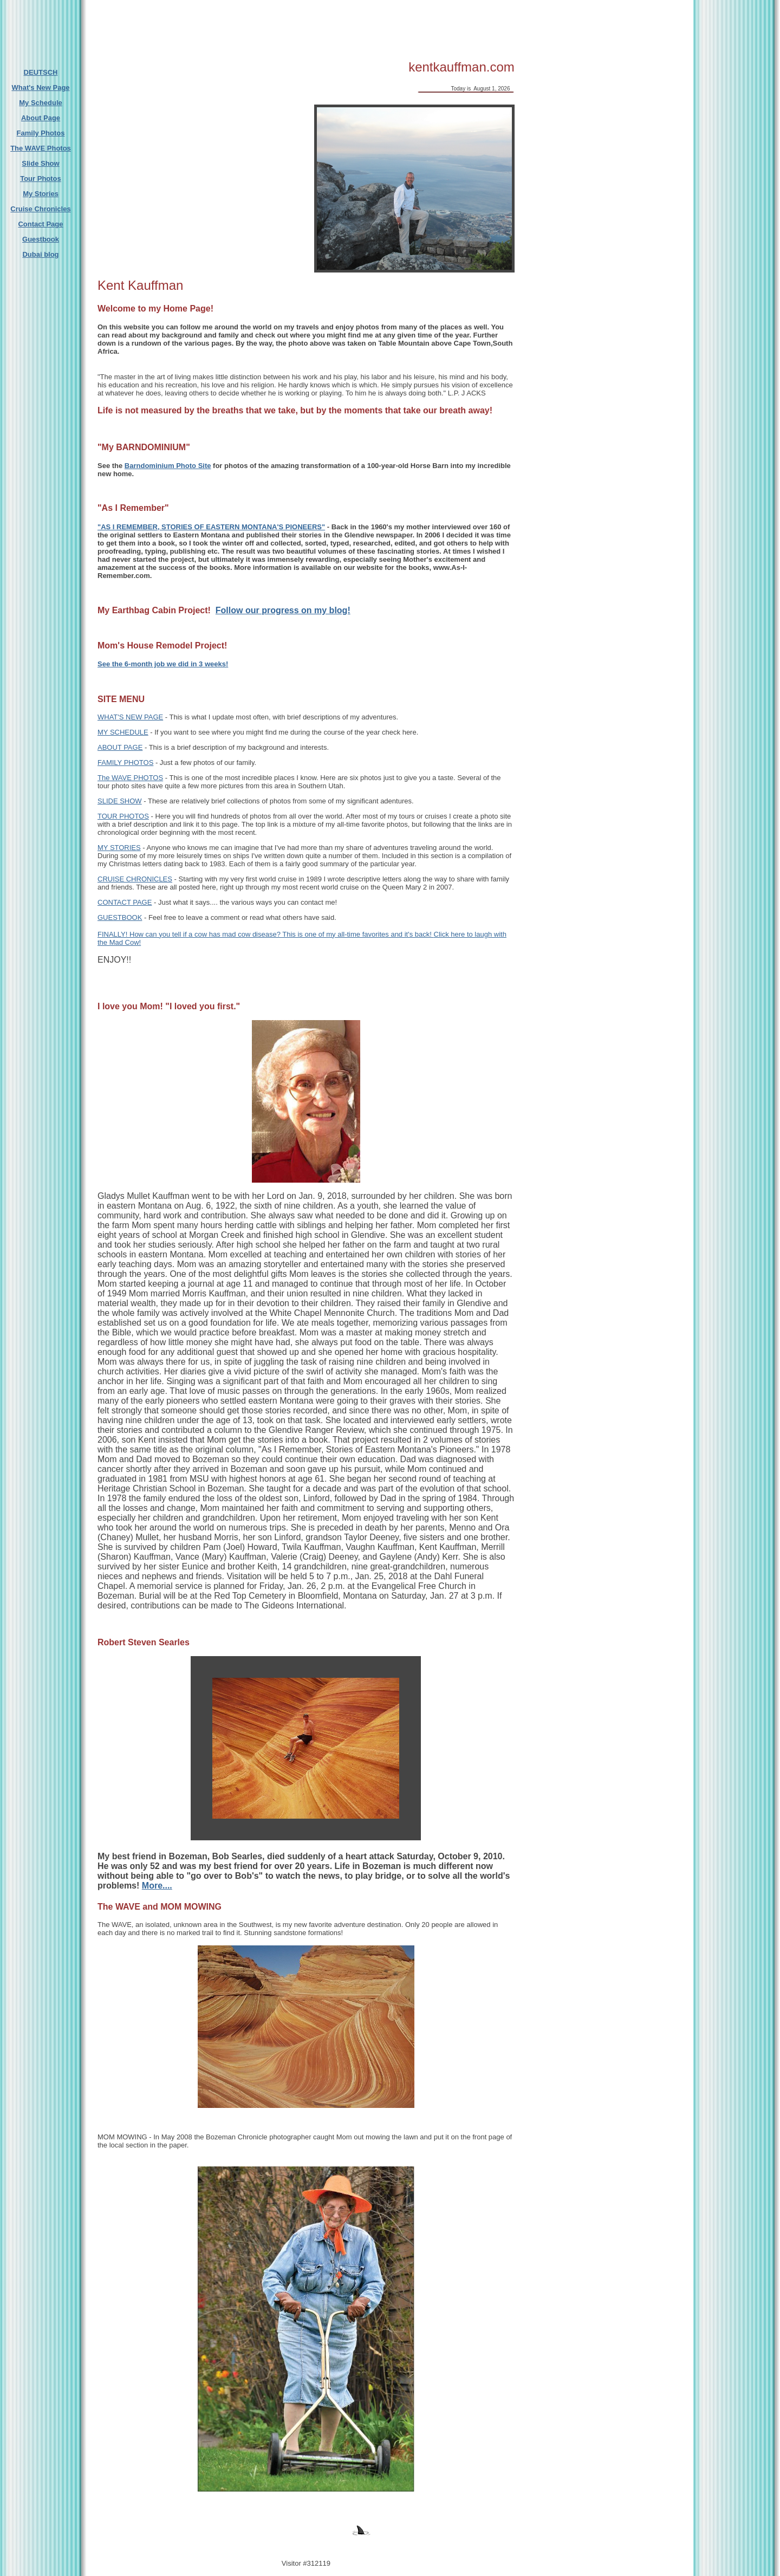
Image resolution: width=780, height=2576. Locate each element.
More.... (157, 1885)
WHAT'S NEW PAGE (130, 717)
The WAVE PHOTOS (130, 778)
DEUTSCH (41, 72)
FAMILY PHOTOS (125, 762)
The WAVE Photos (40, 148)
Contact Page (40, 224)
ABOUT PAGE (120, 747)
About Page (40, 118)
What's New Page (40, 87)
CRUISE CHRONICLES (135, 879)
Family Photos (41, 133)
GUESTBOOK (120, 917)
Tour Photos (40, 178)
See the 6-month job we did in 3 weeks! (163, 664)
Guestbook (40, 239)
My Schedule (40, 103)
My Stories (40, 194)
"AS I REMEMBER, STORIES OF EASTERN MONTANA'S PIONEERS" (211, 527)
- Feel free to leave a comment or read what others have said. (239, 917)
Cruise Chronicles (40, 209)
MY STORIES (119, 847)
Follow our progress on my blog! (283, 610)
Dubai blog (40, 254)
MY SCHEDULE (123, 732)
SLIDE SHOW (120, 801)
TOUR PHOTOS (123, 816)
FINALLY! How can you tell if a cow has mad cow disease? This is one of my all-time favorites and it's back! (266, 934)
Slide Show (40, 163)
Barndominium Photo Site (168, 466)
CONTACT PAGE (125, 902)
